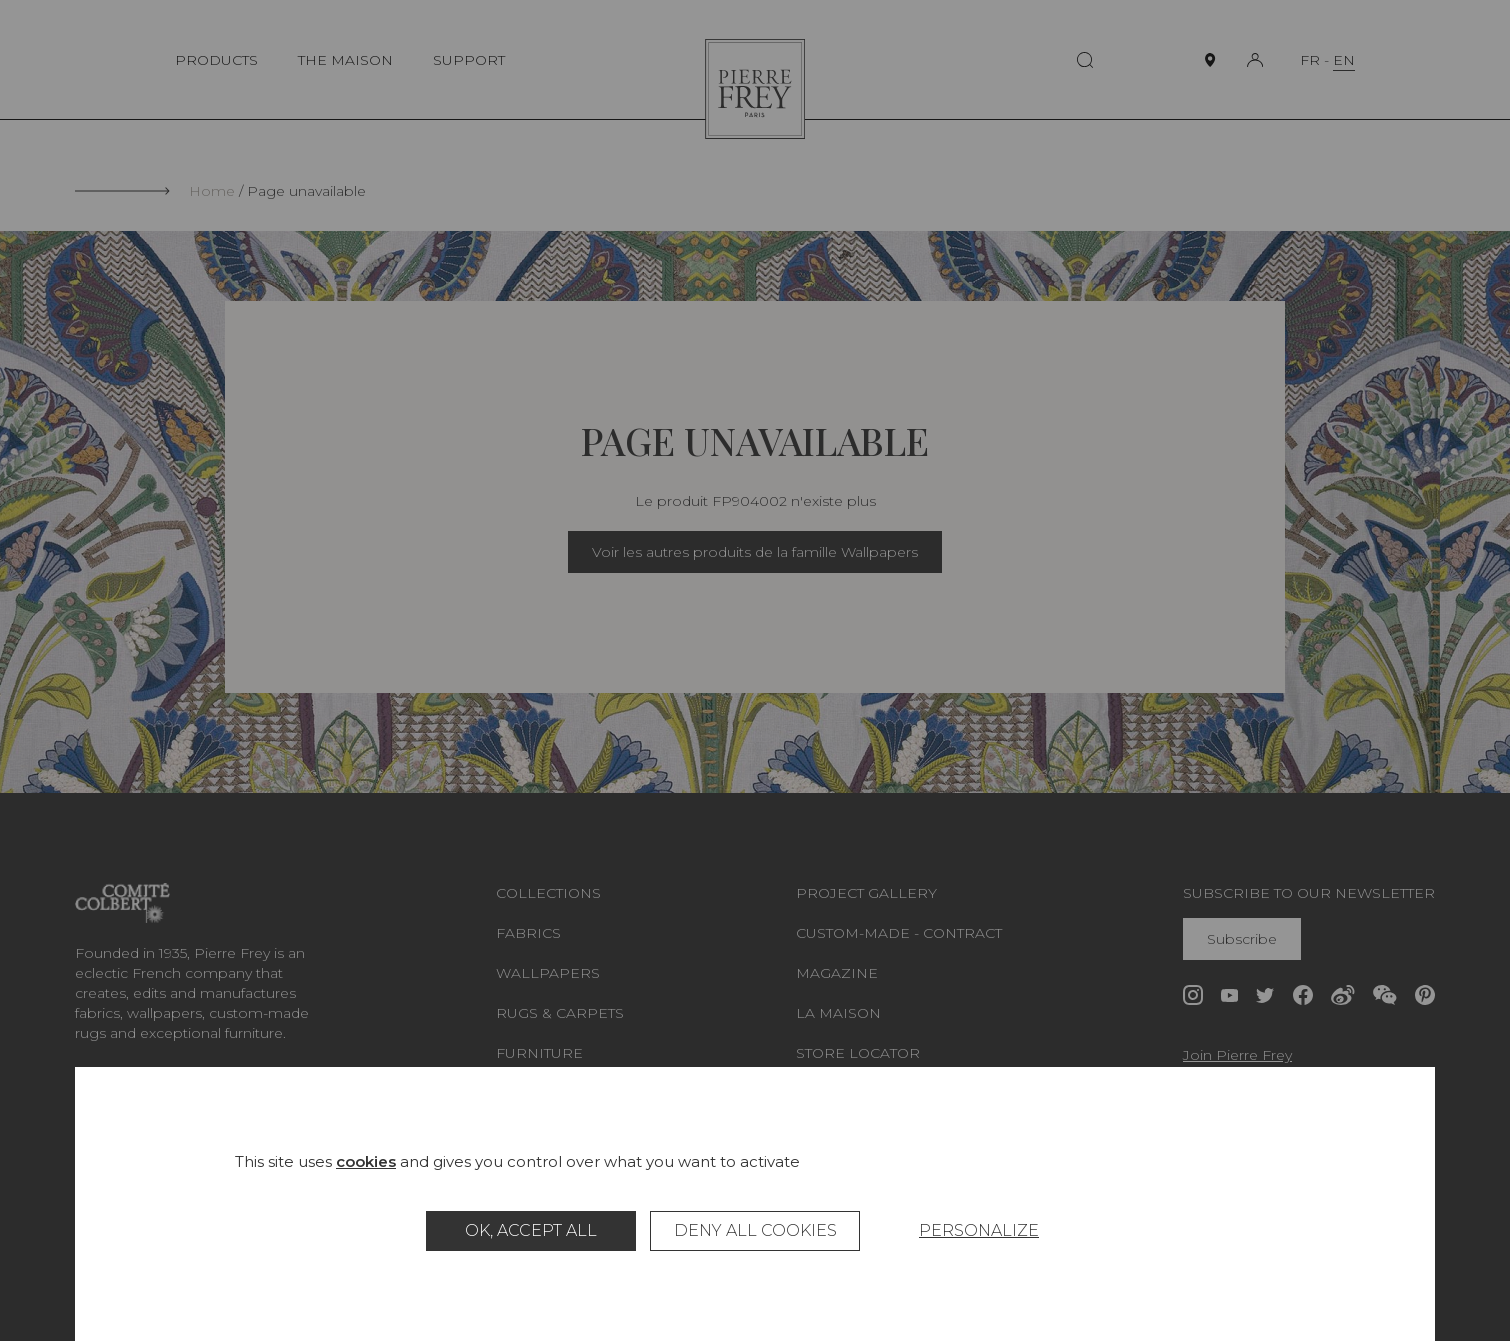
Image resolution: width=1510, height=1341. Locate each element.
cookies (366, 1161)
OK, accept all (531, 1230)
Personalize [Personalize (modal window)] (979, 1230)
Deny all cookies (755, 1230)
